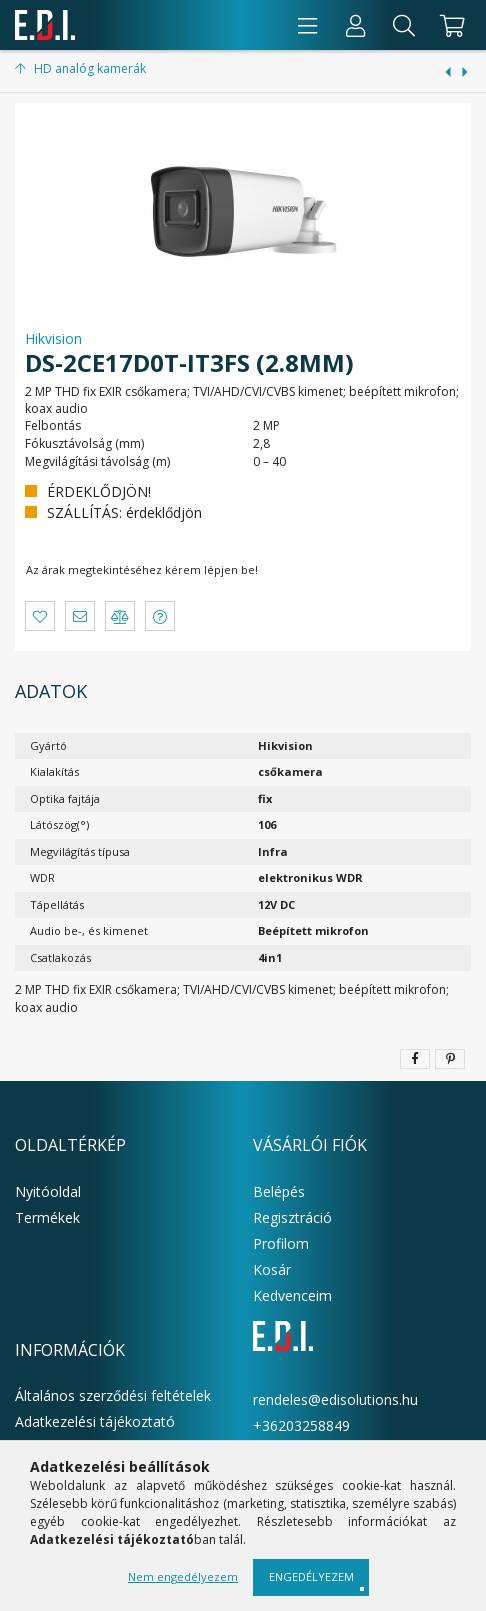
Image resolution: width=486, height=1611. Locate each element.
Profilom (281, 1243)
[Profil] (356, 25)
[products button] (308, 25)
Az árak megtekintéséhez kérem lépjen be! (142, 569)
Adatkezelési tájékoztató (95, 1421)
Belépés (279, 1191)
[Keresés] (404, 25)
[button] (40, 616)
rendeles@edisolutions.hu (335, 1399)
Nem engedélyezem (183, 1576)
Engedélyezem (311, 1576)
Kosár (272, 1269)
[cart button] (449, 25)
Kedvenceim (292, 1295)
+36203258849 (301, 1425)
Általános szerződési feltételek (113, 1395)
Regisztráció (292, 1217)
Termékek (47, 1217)
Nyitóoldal (48, 1191)
